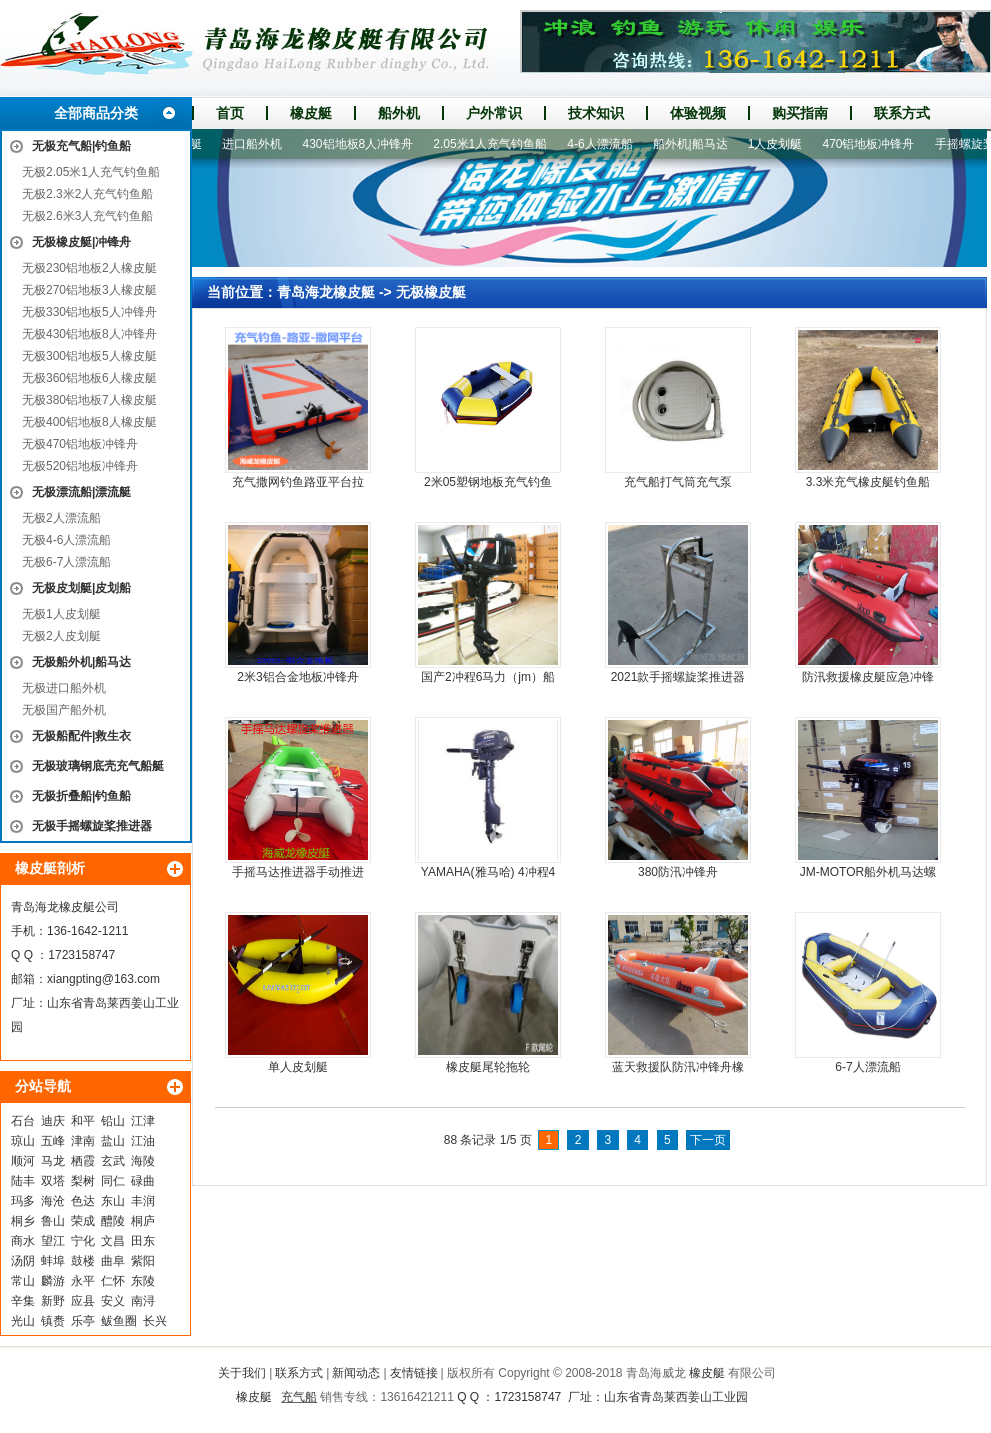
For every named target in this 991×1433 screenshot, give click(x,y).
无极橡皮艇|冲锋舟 (81, 242)
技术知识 (596, 113)
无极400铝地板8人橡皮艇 (89, 422)
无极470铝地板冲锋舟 (80, 444)
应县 (83, 1301)
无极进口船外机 (64, 688)
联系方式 (902, 113)
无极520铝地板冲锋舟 (80, 466)
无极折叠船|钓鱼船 (81, 796)
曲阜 (113, 1261)
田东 (143, 1241)
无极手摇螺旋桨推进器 (92, 826)
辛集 (23, 1301)
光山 (23, 1321)
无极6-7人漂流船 (66, 562)
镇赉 (53, 1321)
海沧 (53, 1201)
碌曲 (143, 1181)
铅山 (113, 1121)
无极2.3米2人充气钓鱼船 (87, 194)
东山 (113, 1201)
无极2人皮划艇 (61, 636)
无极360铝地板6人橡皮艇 (89, 378)
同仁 (113, 1181)
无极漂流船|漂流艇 (81, 492)
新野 (53, 1301)
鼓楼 (83, 1261)
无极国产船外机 (64, 710)
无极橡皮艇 (431, 292)
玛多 (23, 1201)
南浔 (143, 1301)
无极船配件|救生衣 (81, 736)
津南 (83, 1141)
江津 (143, 1121)
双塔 (53, 1181)
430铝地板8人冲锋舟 (363, 144)
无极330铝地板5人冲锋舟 (89, 312)
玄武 (113, 1161)
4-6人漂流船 (605, 144)
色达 (83, 1201)
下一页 (708, 1140)
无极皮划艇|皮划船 (81, 588)
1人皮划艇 (781, 144)
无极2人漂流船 (61, 518)
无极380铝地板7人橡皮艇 (89, 400)
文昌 (113, 1241)
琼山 (23, 1141)
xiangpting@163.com (103, 979)
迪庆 (53, 1121)
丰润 (143, 1201)
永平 (83, 1281)
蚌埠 (53, 1261)
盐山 (113, 1141)
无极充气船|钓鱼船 (81, 146)
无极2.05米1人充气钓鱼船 (91, 172)
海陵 (143, 1161)
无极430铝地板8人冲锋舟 (89, 334)
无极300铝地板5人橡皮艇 (89, 356)
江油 (143, 1141)
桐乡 (23, 1221)
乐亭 (83, 1321)
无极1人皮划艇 (61, 614)
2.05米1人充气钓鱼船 (496, 144)
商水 (23, 1241)
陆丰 (23, 1181)
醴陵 (113, 1221)
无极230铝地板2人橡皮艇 (89, 268)
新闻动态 (356, 1373)
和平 (83, 1121)
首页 (230, 113)
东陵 (143, 1281)
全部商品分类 (96, 113)
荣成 (83, 1221)
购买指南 (800, 113)
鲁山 (53, 1221)
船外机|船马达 (696, 144)
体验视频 (698, 113)
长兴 (155, 1321)
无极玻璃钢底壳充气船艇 (98, 766)
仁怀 (113, 1281)
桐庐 (143, 1221)
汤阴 (23, 1261)
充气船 (299, 1397)
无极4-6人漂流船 (66, 540)
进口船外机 (258, 144)
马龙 (53, 1161)
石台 (23, 1121)
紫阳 (143, 1261)
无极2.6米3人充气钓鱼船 (87, 216)
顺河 (23, 1161)
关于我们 (242, 1373)
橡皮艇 (311, 113)
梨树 (83, 1181)
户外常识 (494, 113)
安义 (113, 1301)
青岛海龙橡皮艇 (326, 292)
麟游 (53, 1281)
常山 (23, 1281)
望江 (53, 1241)
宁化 (83, 1241)
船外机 (399, 113)
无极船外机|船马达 (81, 662)
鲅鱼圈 (119, 1321)
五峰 (53, 1141)
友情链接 (414, 1373)
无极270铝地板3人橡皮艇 (89, 290)
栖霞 (83, 1161)
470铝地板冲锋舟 (874, 144)
